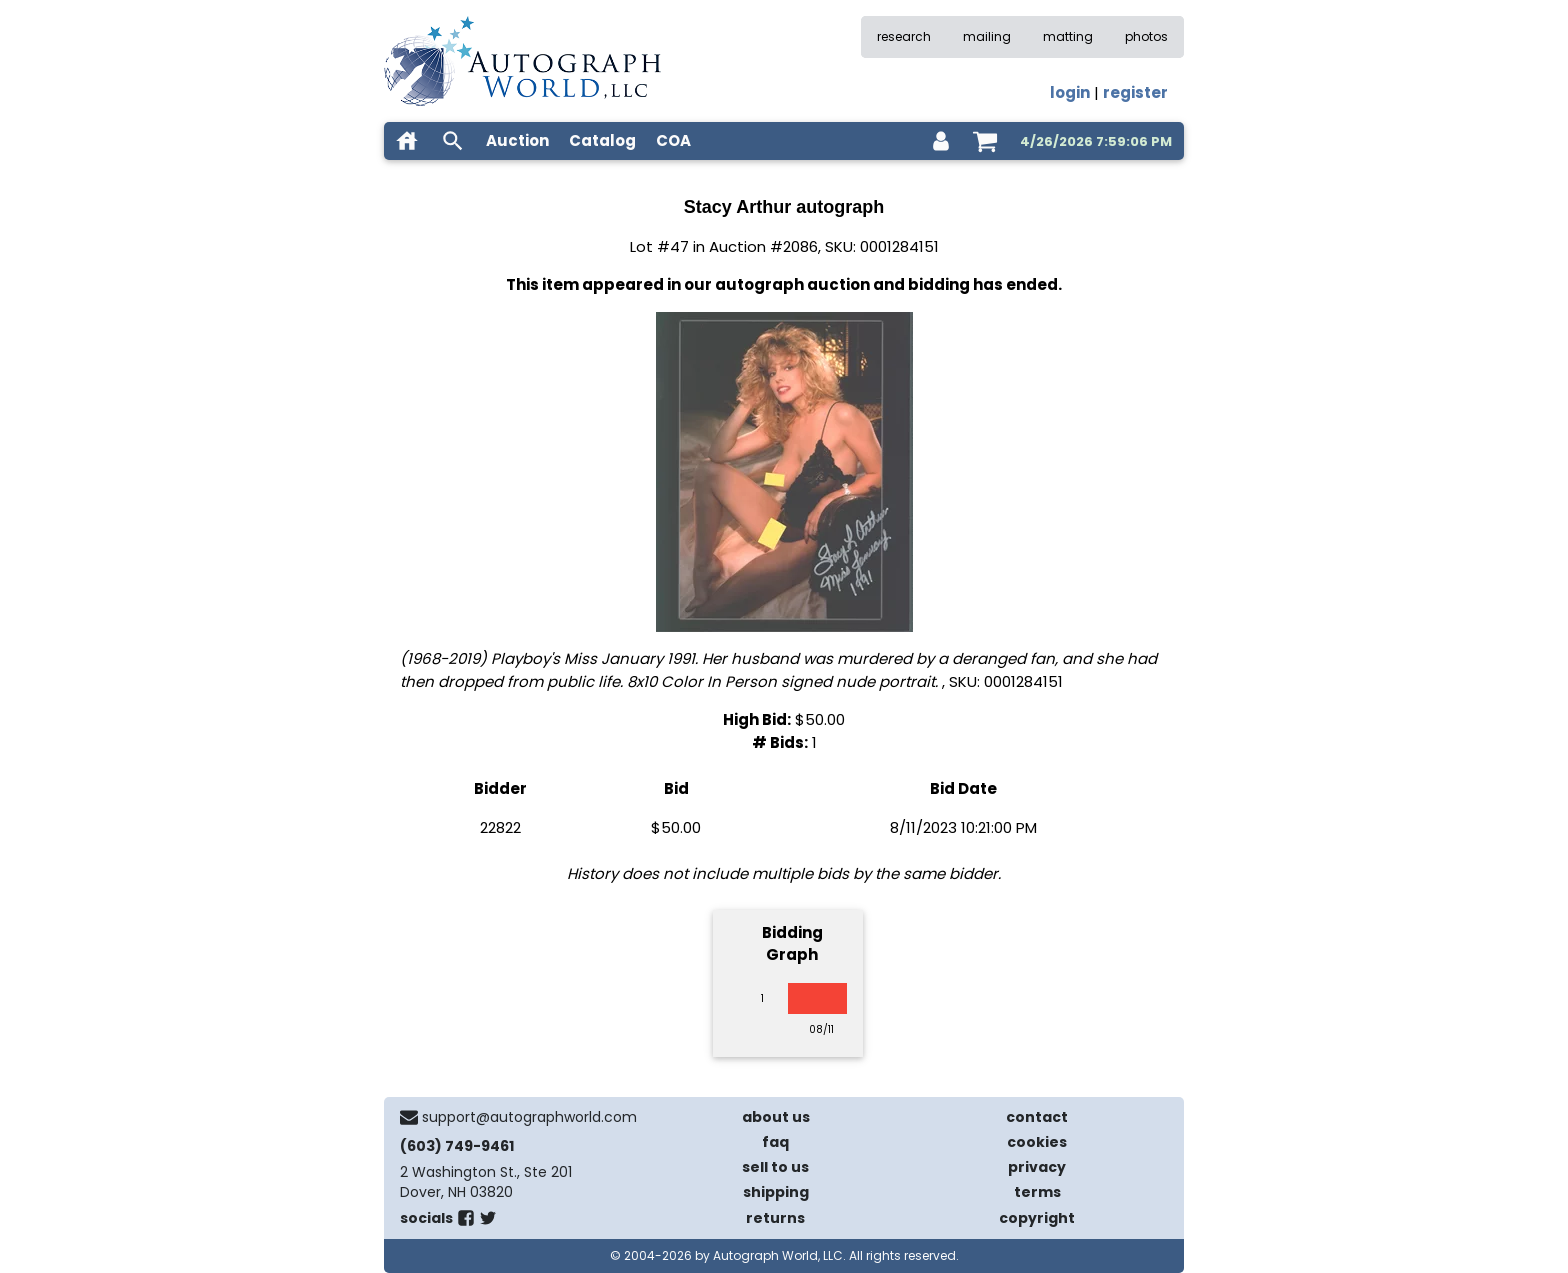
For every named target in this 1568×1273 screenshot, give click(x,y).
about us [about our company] (776, 1117)
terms (1037, 1192)
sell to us (775, 1167)
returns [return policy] (775, 1218)
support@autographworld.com (529, 1117)
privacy (1037, 1167)
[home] (407, 141)
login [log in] (1070, 92)
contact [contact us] (1037, 1117)
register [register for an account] (1135, 92)
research (904, 36)
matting (1068, 36)
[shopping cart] (985, 141)
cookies (1037, 1142)
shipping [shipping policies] (776, 1192)
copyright (1037, 1218)
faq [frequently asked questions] (775, 1142)
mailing (987, 36)
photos (1146, 36)
